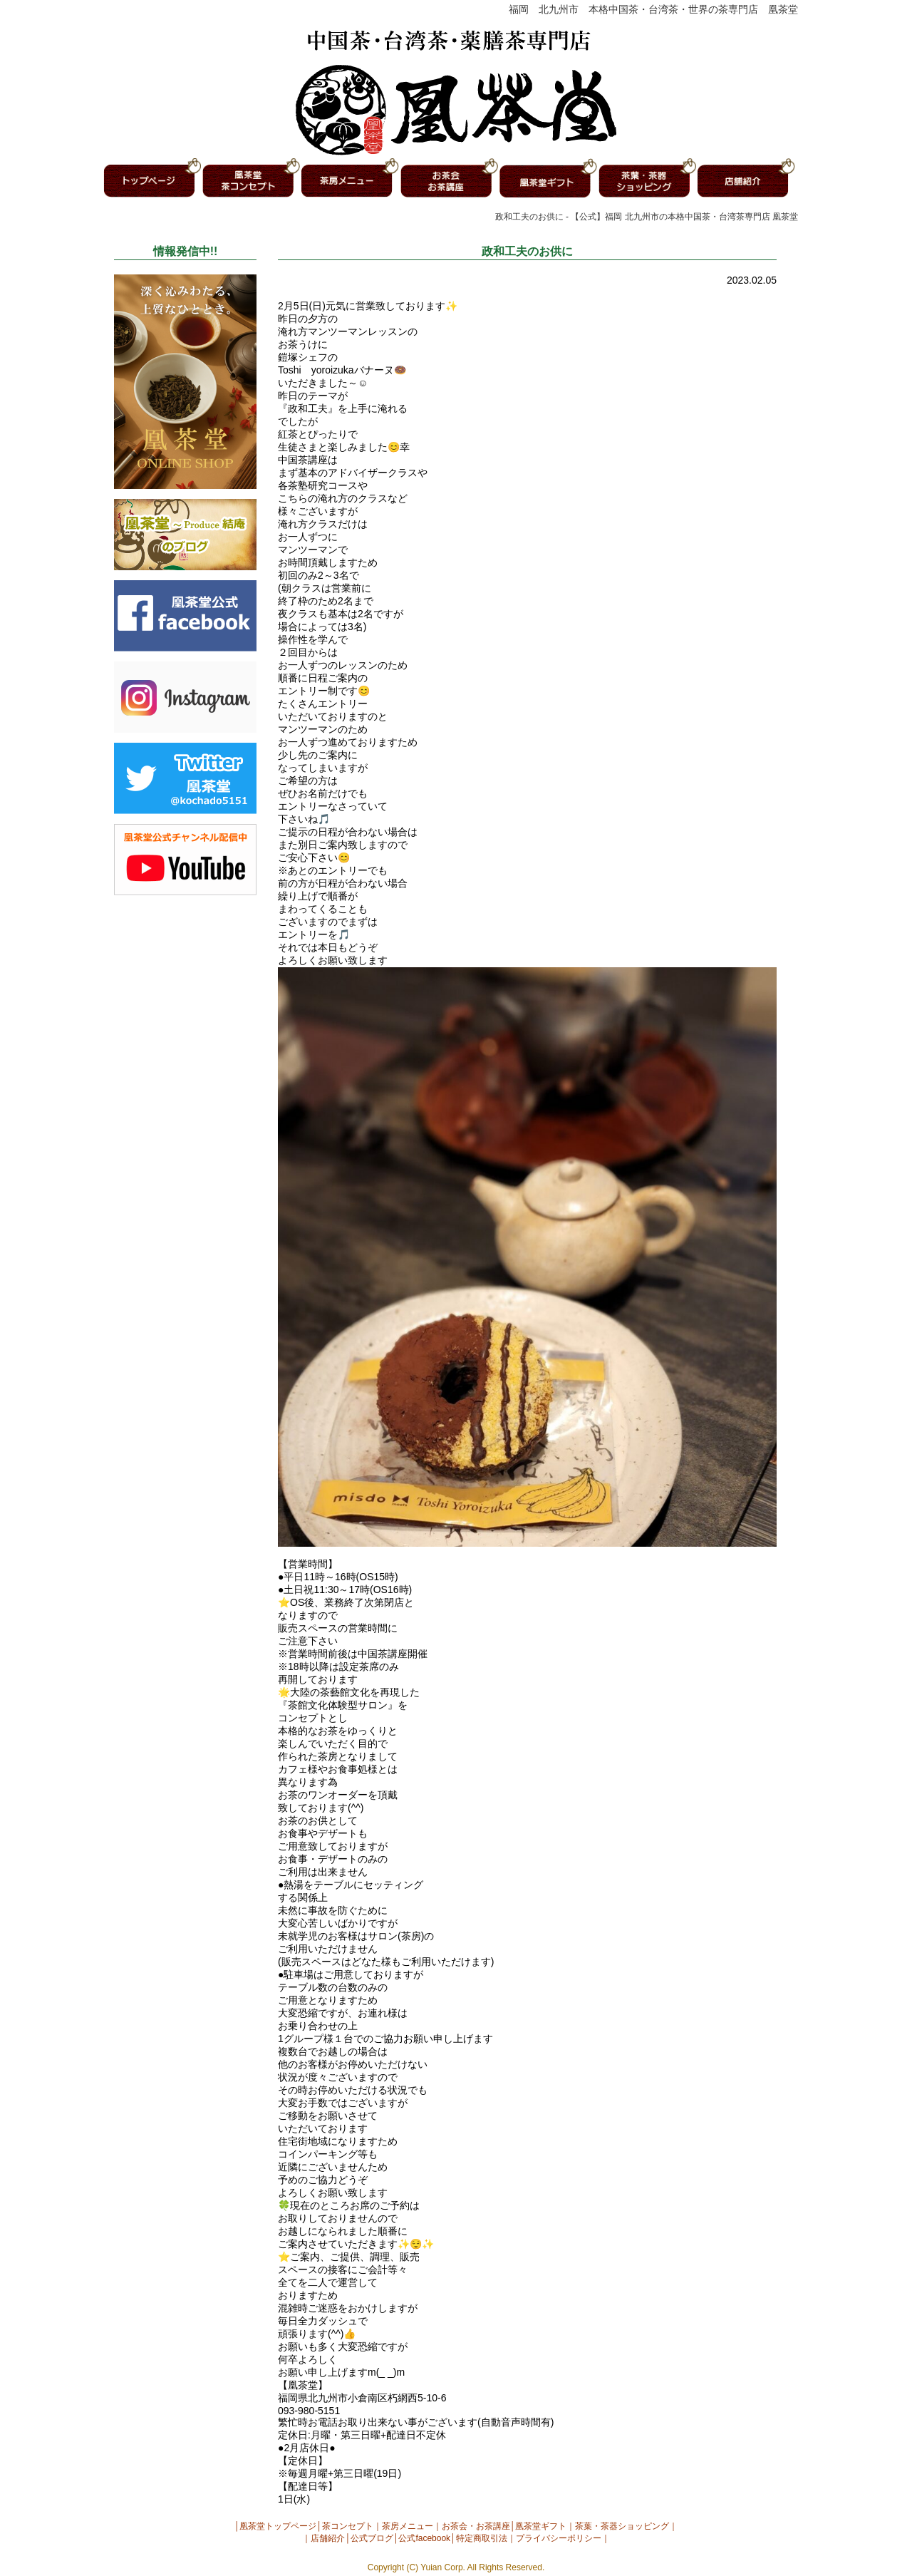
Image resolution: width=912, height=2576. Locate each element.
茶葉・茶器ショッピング (622, 2526)
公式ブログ (372, 2538)
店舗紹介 (328, 2538)
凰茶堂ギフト (540, 2526)
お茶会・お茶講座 (476, 2526)
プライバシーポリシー (558, 2538)
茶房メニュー (407, 2526)
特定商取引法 (481, 2538)
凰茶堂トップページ (277, 2526)
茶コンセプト (347, 2526)
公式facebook (424, 2538)
